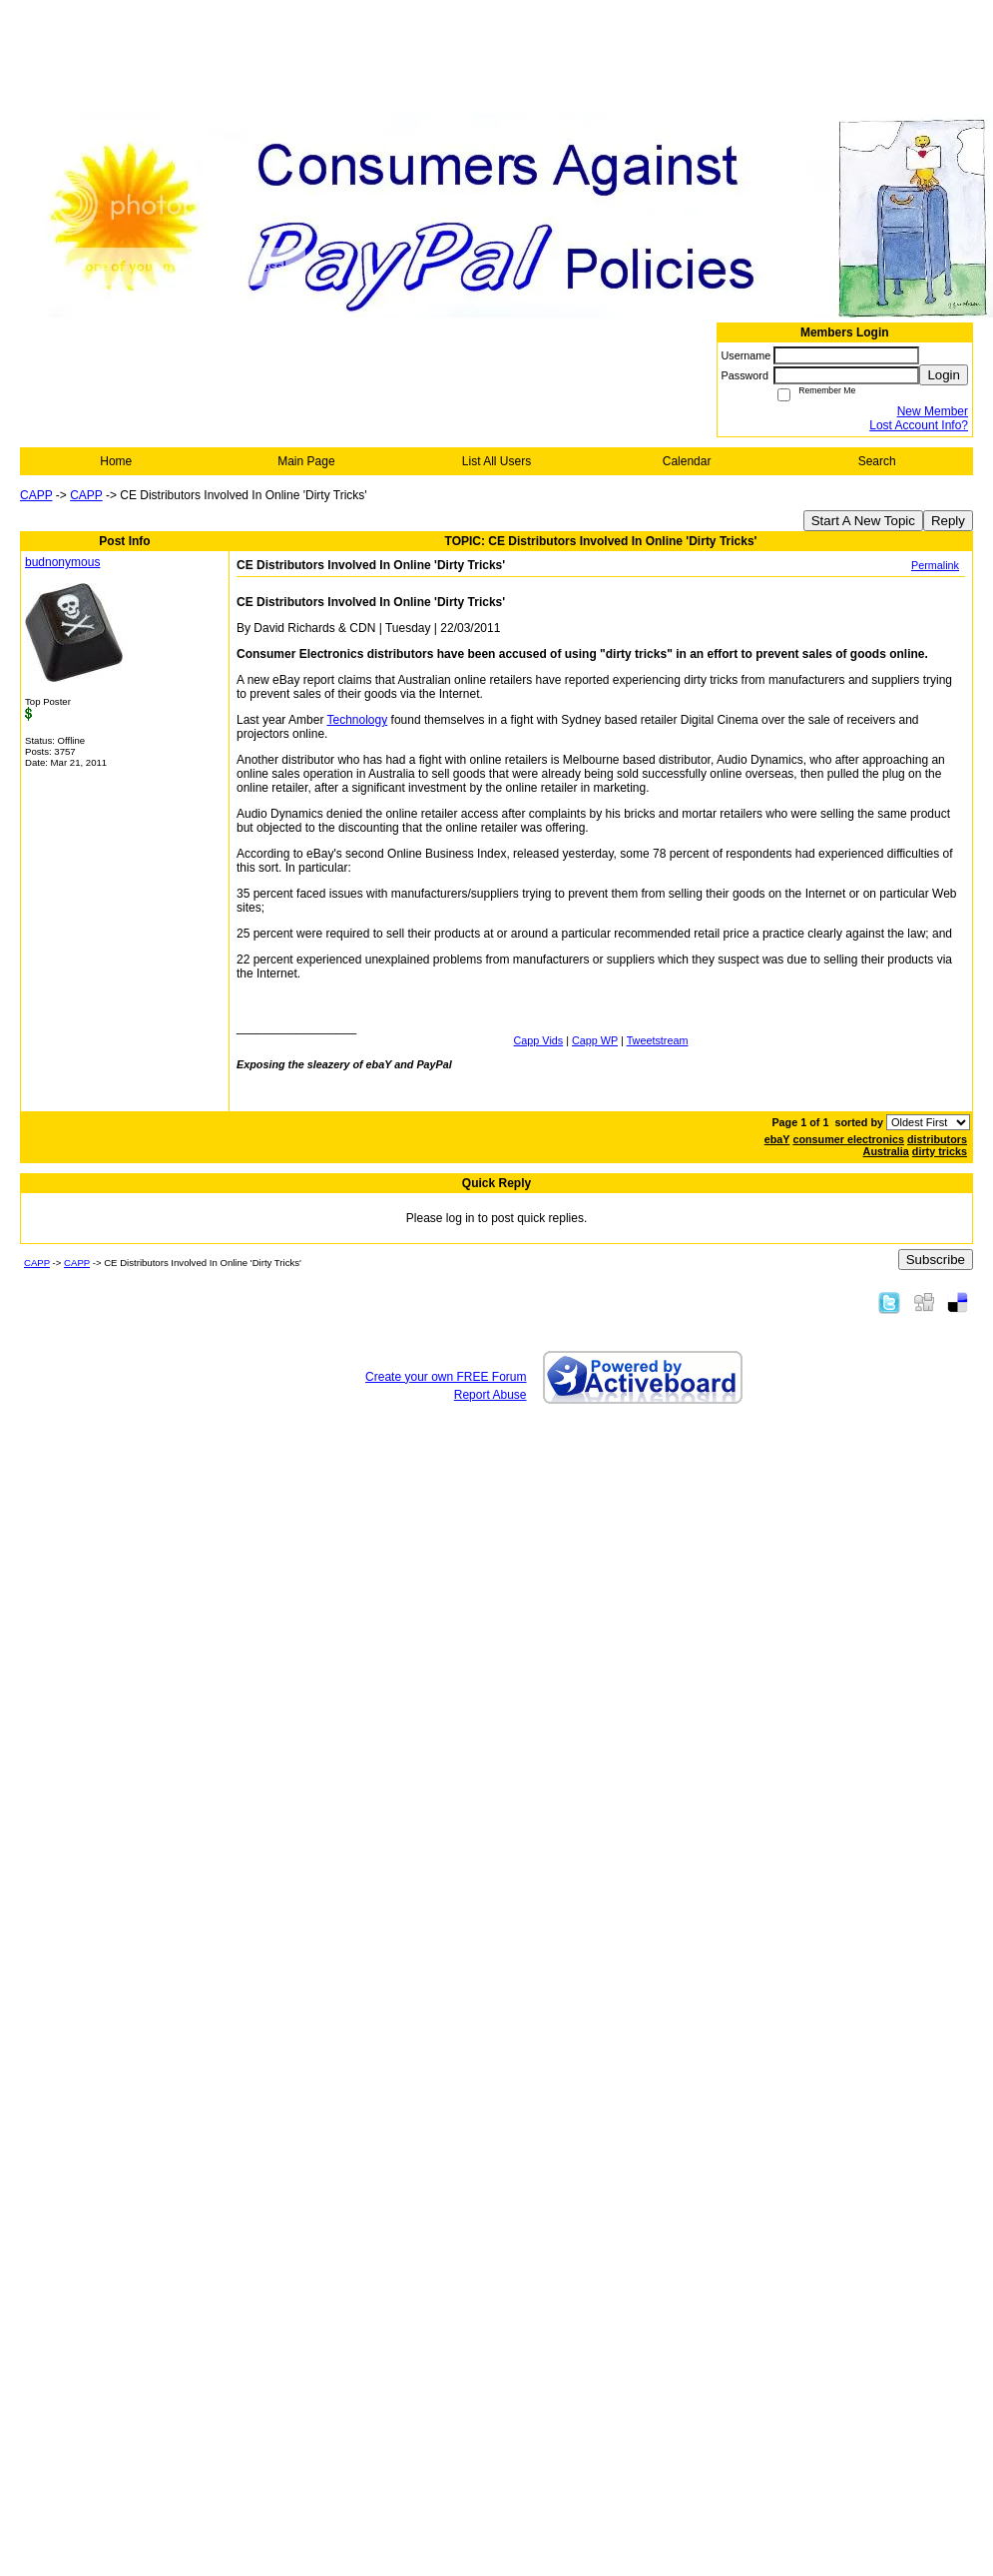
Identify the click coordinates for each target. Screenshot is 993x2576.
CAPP (36, 495)
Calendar (687, 461)
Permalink (935, 565)
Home (116, 461)
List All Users (496, 461)
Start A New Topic (863, 520)
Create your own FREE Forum (445, 1377)
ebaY (777, 1139)
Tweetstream (658, 1040)
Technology (357, 720)
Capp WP (595, 1040)
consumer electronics (848, 1139)
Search (877, 461)
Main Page (305, 461)
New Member (932, 411)
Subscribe (935, 1259)
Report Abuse (490, 1395)
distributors (937, 1139)
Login (943, 374)
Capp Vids (539, 1040)
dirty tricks (939, 1151)
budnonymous (62, 562)
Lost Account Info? (918, 425)
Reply (948, 520)
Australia (886, 1151)
